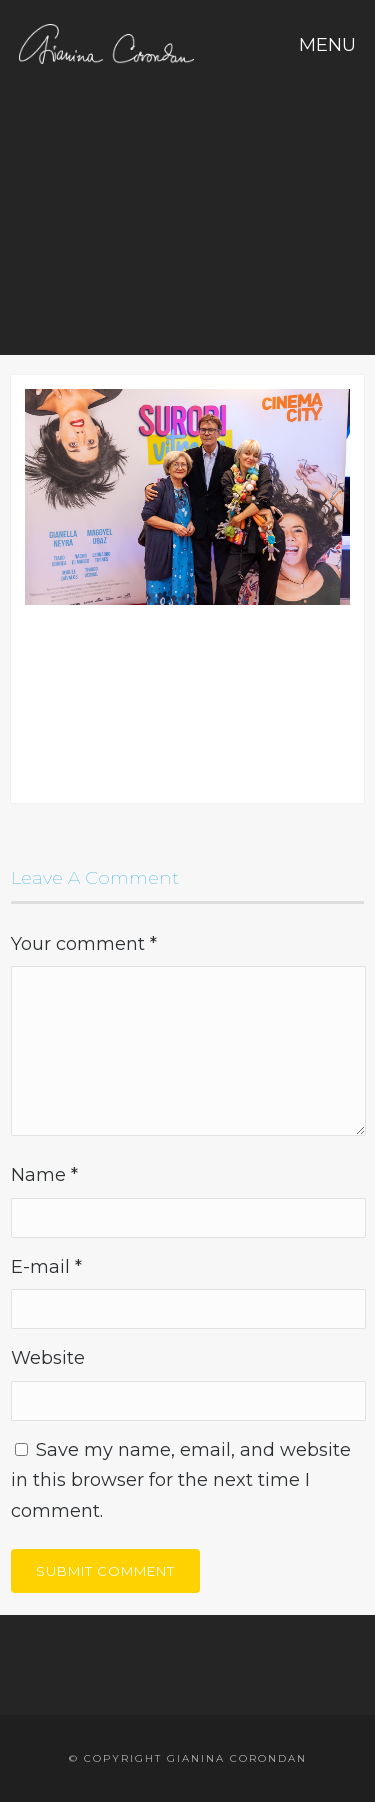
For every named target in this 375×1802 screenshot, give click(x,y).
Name (44, 1175)
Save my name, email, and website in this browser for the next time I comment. (181, 1480)
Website (48, 1358)
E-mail (46, 1267)
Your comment (84, 944)
